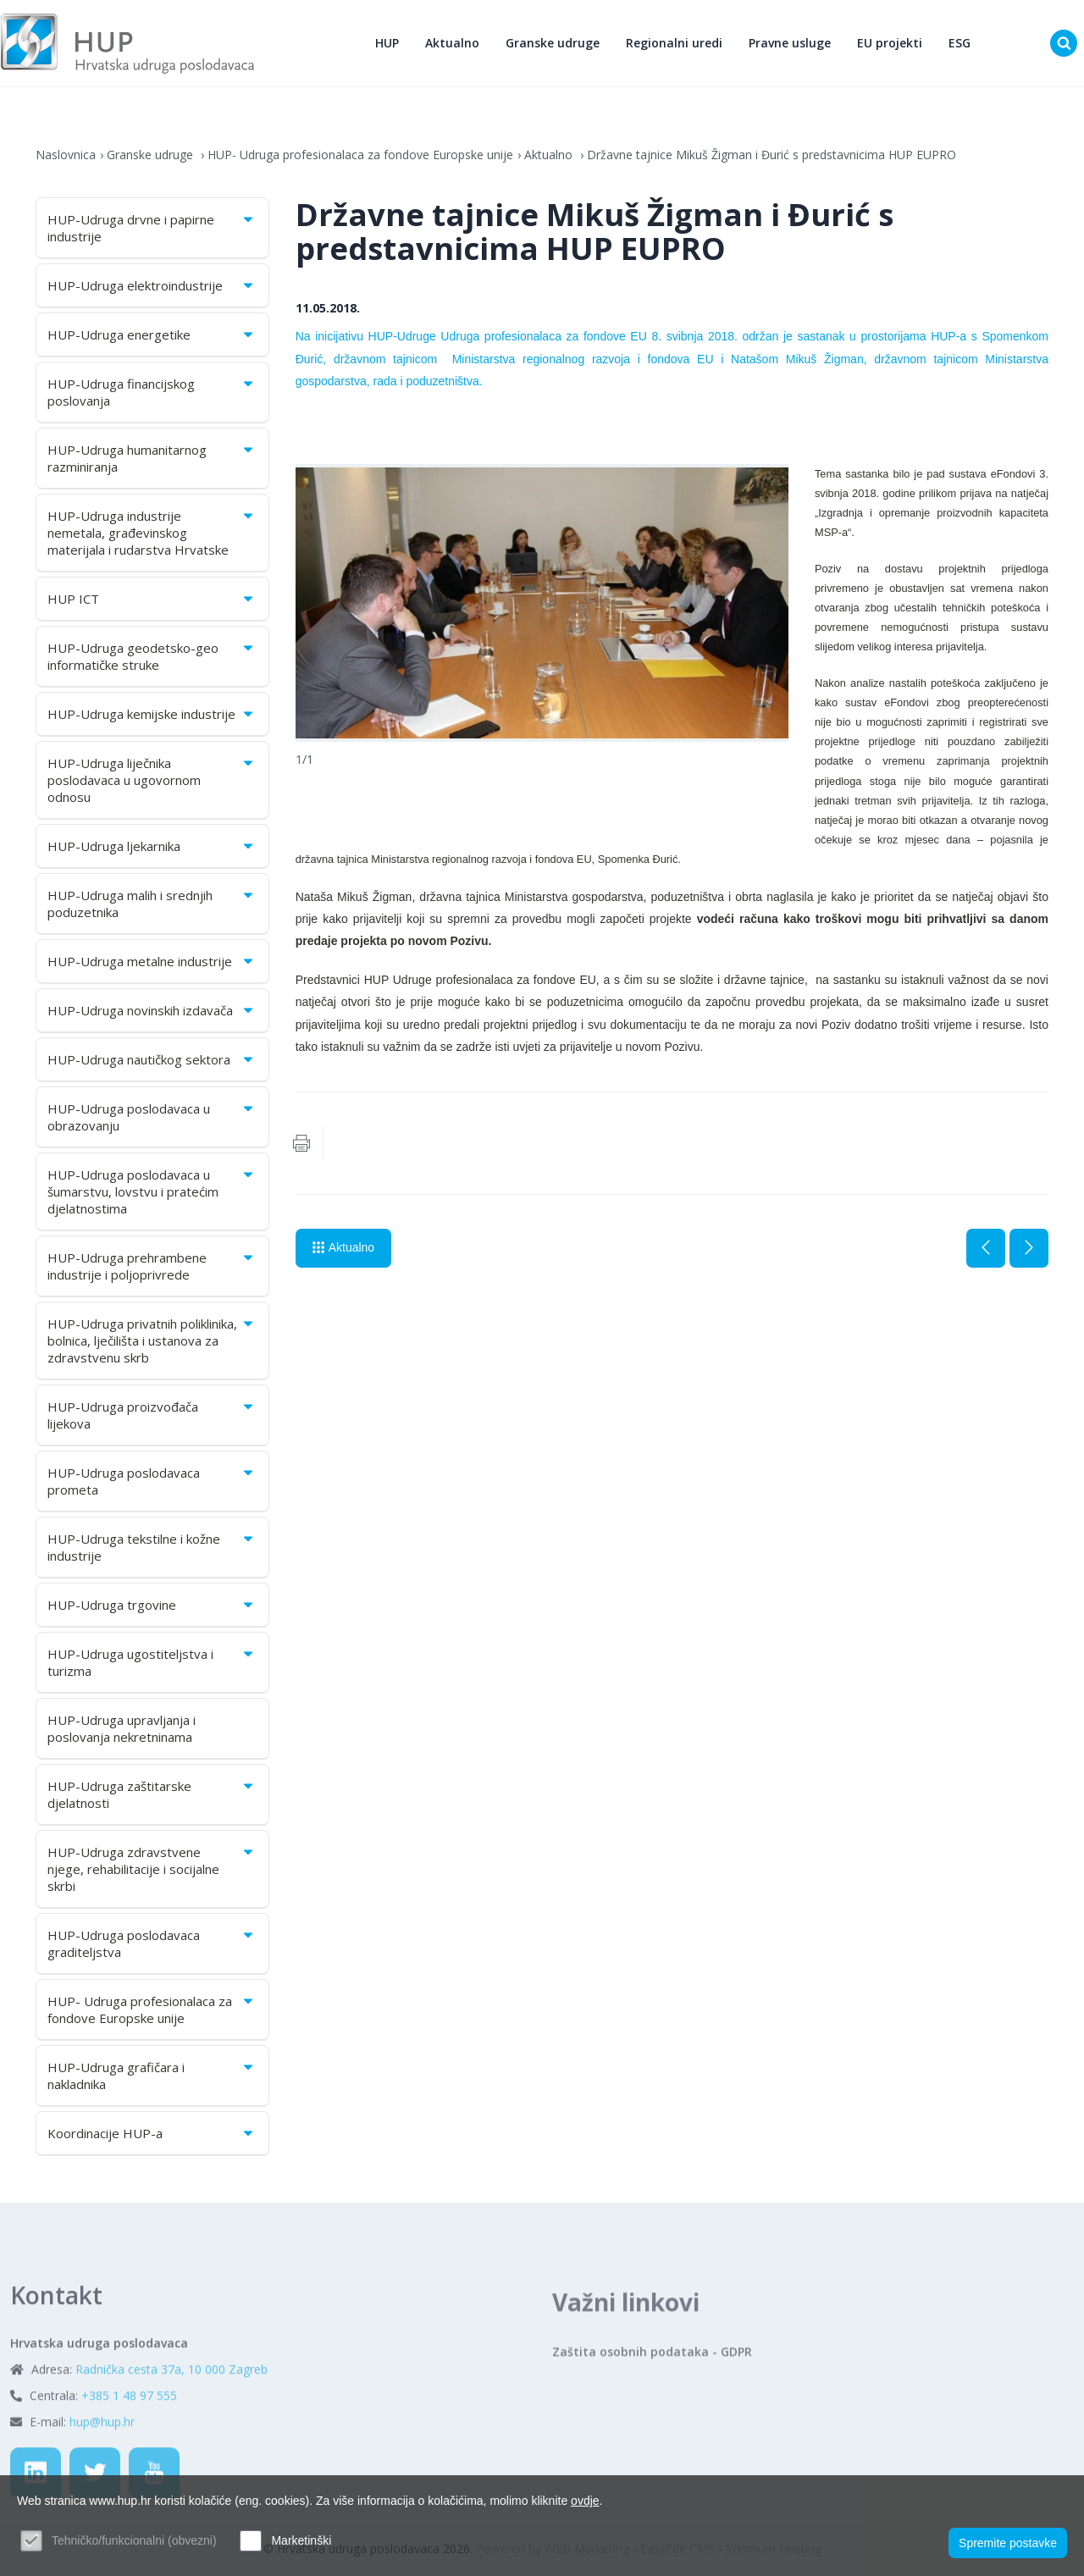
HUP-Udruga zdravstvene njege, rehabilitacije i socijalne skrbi (151, 1869)
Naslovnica (66, 154)
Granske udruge (553, 43)
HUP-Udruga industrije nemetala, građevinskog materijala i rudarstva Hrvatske (151, 532)
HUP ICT (151, 598)
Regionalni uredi (674, 43)
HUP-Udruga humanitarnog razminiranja (151, 458)
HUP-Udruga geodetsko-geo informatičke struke (151, 656)
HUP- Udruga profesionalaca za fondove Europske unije (360, 154)
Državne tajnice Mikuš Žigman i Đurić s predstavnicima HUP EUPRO (771, 154)
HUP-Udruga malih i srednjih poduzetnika (151, 903)
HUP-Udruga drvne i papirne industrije (151, 228)
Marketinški (301, 2540)
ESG (959, 43)
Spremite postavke (1008, 2543)
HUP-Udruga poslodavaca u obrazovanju (151, 1117)
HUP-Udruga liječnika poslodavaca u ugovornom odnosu (151, 780)
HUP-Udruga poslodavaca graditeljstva (151, 1943)
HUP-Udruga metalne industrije (151, 961)
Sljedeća (1028, 1248)
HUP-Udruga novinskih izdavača (151, 1010)
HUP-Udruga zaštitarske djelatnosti (151, 1794)
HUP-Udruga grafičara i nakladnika (151, 2075)
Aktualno (452, 43)
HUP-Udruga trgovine (151, 1604)
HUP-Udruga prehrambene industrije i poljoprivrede (151, 1266)
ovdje (585, 2500)
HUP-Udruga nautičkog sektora (151, 1059)
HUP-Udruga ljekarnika (151, 845)
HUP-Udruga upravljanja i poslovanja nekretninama (121, 1728)
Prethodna (985, 1248)
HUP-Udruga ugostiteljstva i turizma (151, 1662)
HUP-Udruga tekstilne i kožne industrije (151, 1547)
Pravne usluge (790, 43)
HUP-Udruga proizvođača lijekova (151, 1415)
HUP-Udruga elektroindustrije (151, 285)
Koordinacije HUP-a (151, 2133)
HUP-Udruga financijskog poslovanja (151, 392)
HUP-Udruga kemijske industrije (151, 713)
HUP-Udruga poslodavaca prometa (151, 1481)
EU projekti (889, 43)
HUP (387, 43)
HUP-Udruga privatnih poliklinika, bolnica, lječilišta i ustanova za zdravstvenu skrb (151, 1340)
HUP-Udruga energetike (151, 334)
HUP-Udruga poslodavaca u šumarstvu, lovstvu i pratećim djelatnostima (151, 1191)
